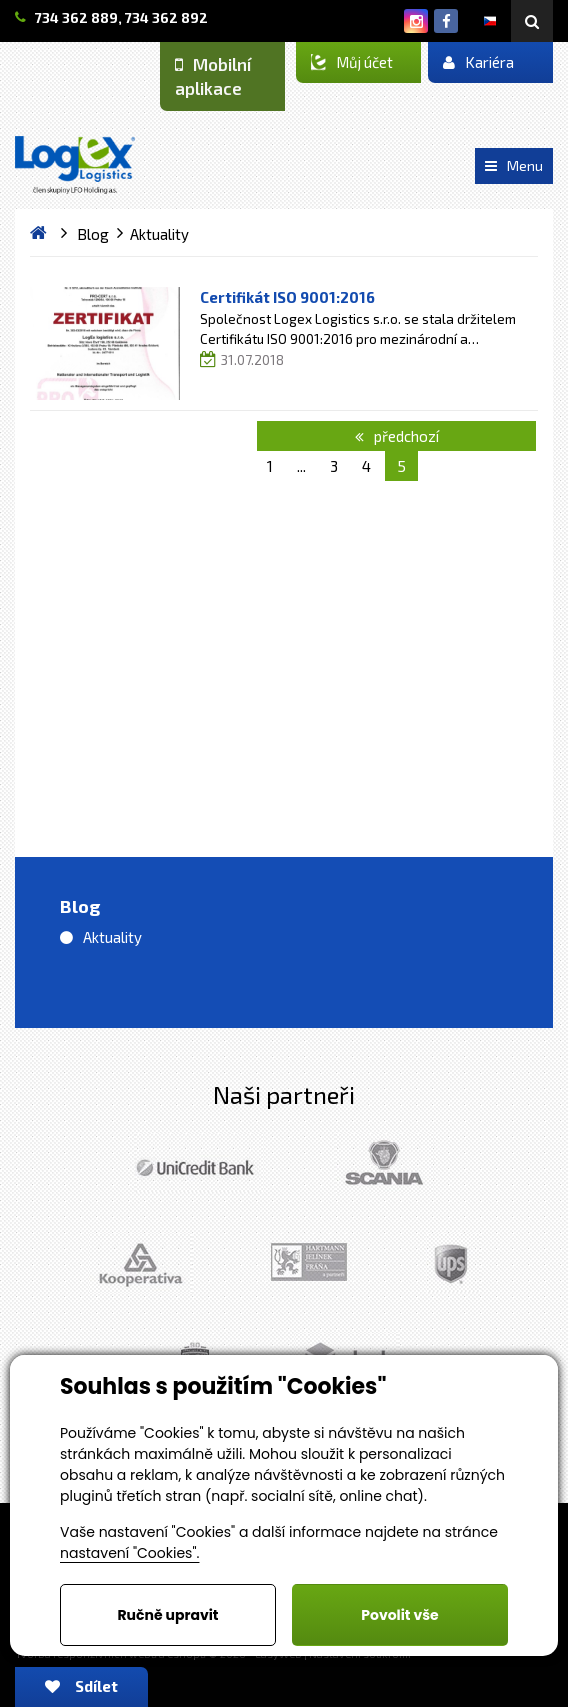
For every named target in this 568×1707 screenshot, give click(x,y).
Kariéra (478, 62)
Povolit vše (399, 1615)
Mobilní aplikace (213, 76)
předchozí (397, 436)
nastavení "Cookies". (129, 1553)
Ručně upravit (167, 1615)
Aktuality (112, 937)
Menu (514, 165)
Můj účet (352, 62)
